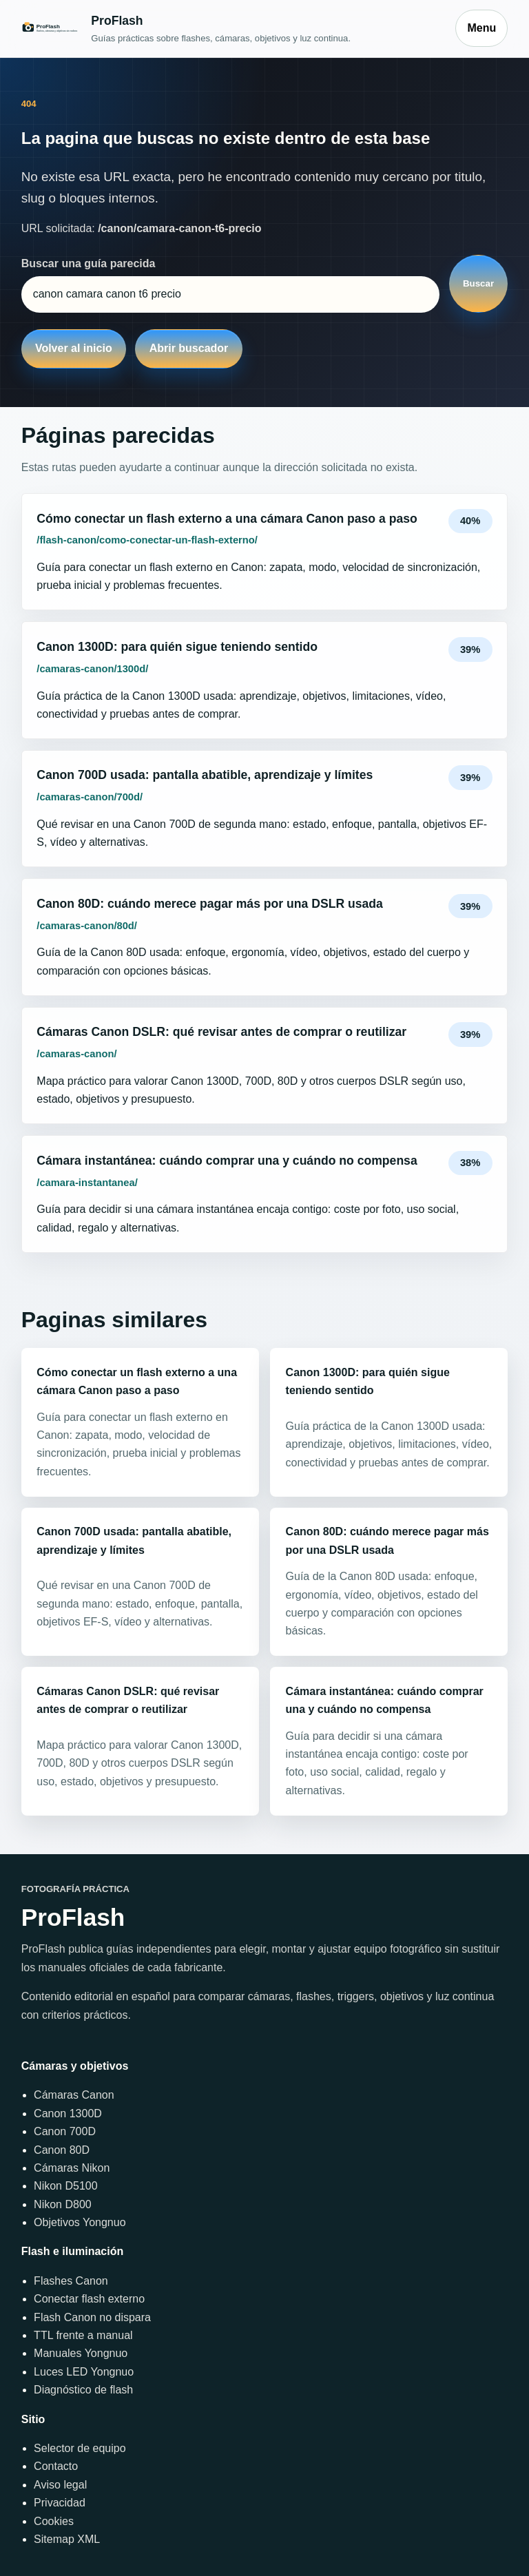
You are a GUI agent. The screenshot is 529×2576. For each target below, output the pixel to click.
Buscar (478, 283)
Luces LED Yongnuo (84, 2372)
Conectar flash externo (89, 2299)
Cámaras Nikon (72, 2168)
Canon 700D (65, 2131)
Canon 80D (62, 2150)
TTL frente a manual (83, 2335)
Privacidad (59, 2503)
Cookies (54, 2521)
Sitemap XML (67, 2539)
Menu (481, 28)
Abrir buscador (189, 348)
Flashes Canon (71, 2281)
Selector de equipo (79, 2448)
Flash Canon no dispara (92, 2317)
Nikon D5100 (66, 2186)
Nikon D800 (63, 2204)
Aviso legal (60, 2485)
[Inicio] (231, 28)
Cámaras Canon (74, 2095)
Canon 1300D (68, 2113)
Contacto (56, 2466)
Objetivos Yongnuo (79, 2222)
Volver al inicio (73, 348)
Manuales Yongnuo (80, 2353)
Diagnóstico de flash (83, 2390)
